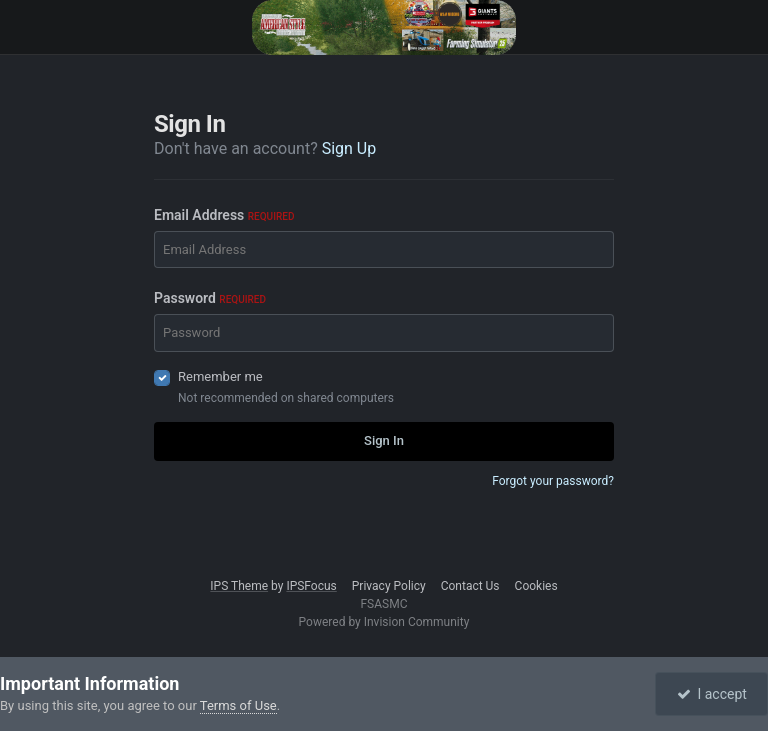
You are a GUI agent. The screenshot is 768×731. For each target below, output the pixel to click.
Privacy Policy (389, 586)
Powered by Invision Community (384, 622)
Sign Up (349, 148)
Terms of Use (238, 705)
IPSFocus (311, 586)
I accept (712, 694)
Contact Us (470, 586)
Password (210, 298)
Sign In (384, 440)
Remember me (220, 376)
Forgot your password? (553, 481)
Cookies (536, 586)
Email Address (224, 215)
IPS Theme (239, 586)
